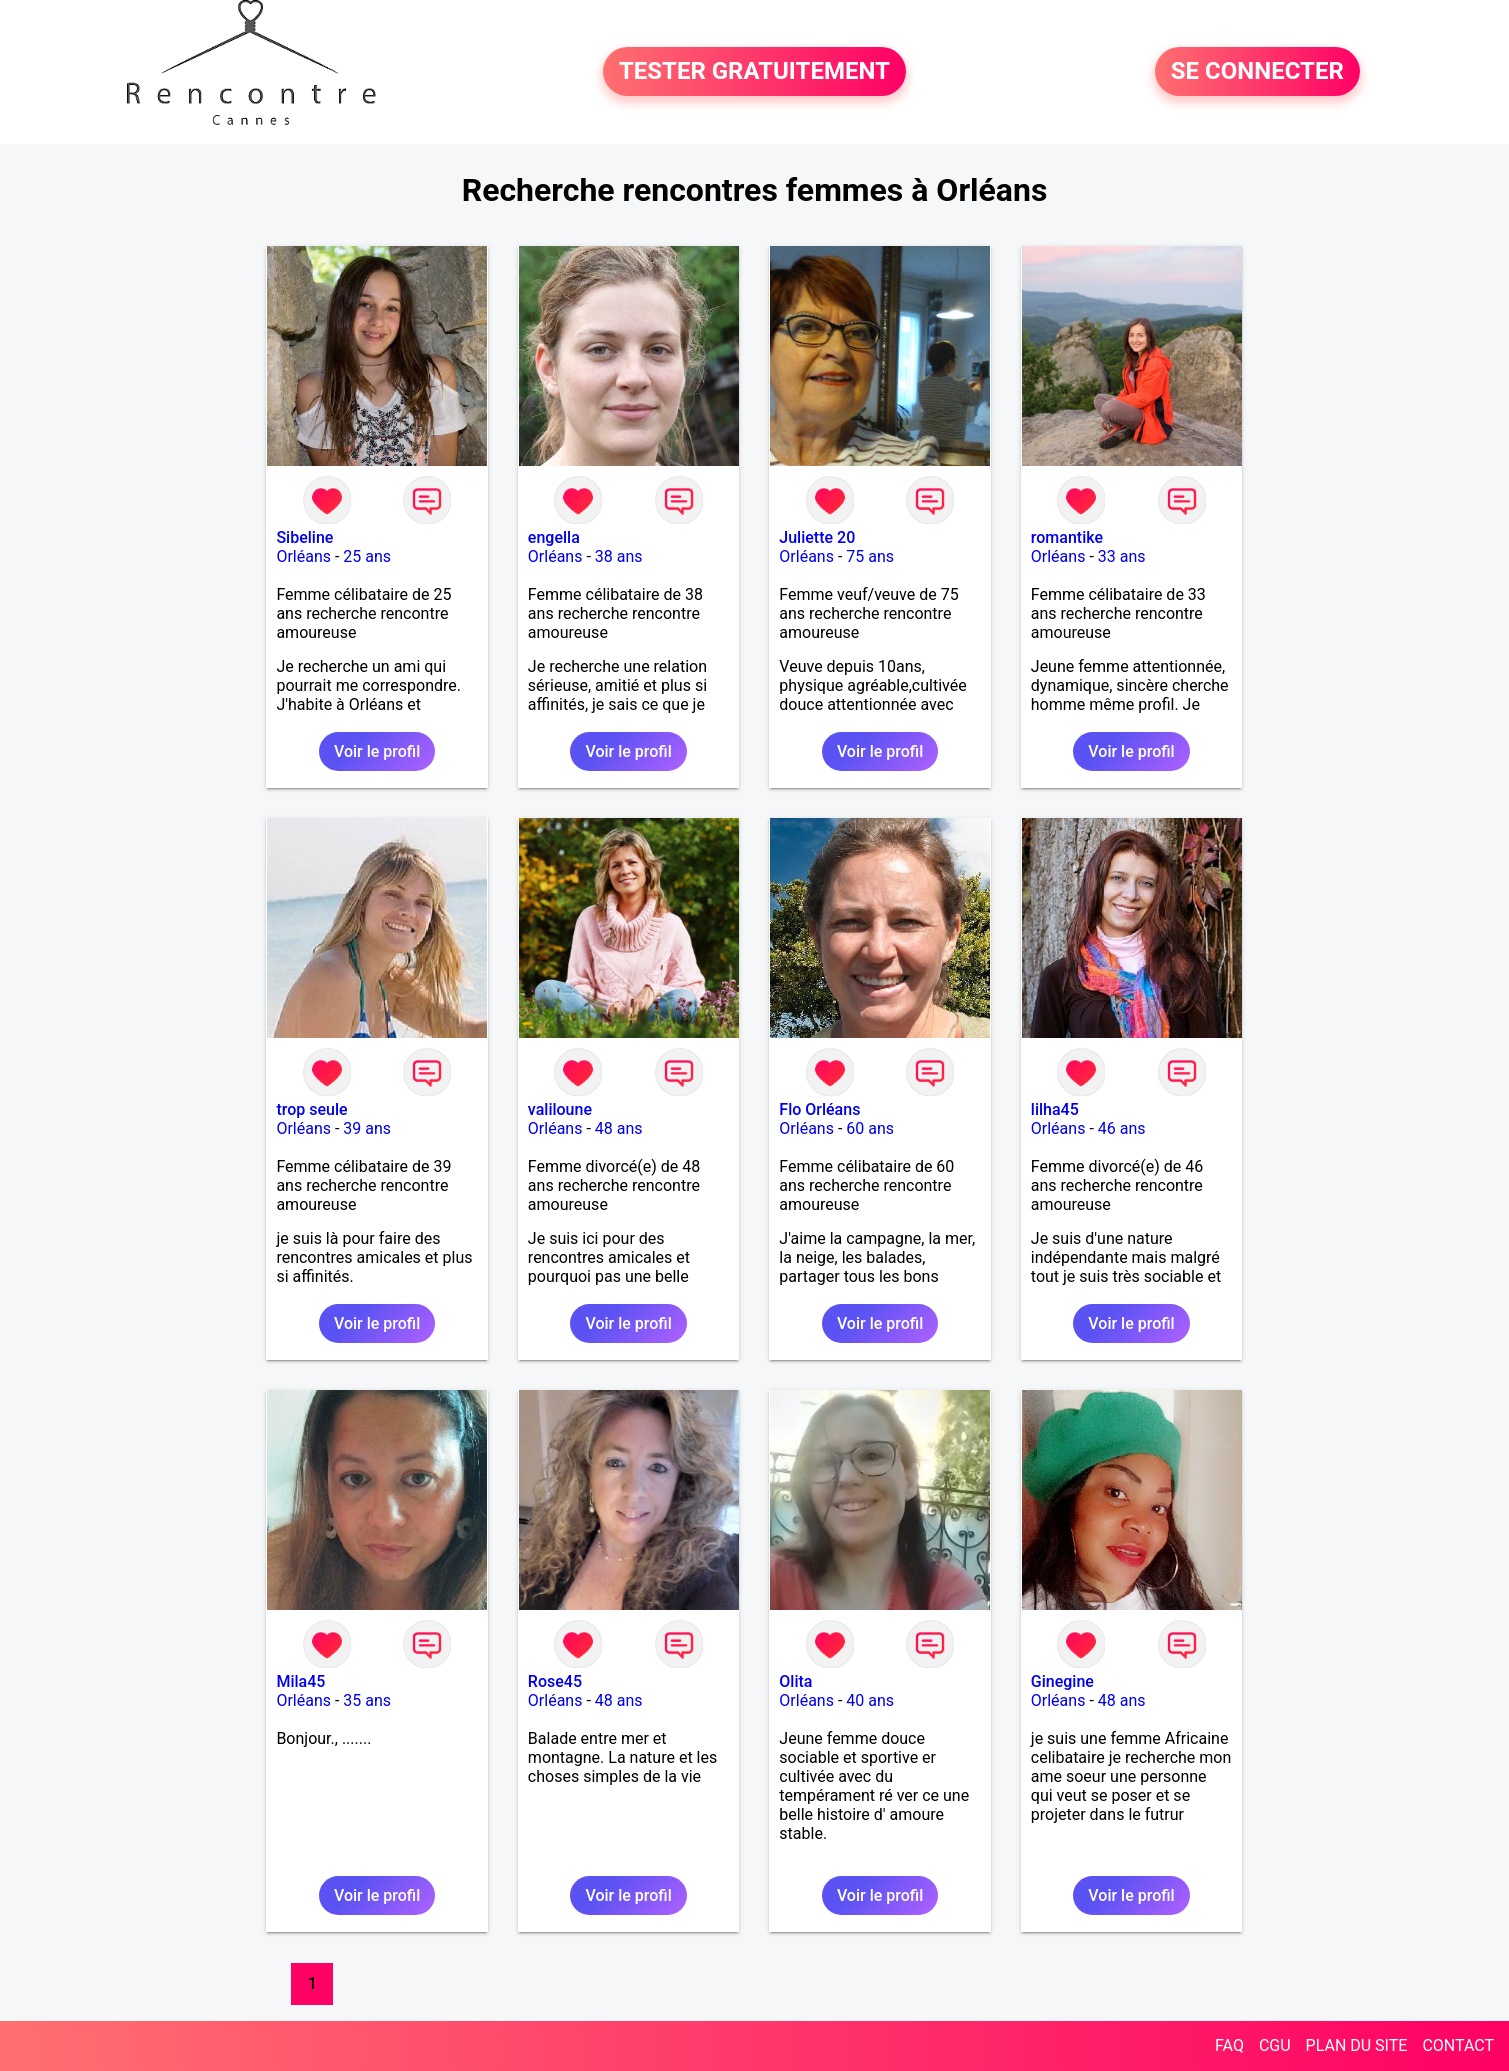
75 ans (870, 556)
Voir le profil (377, 751)
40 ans (870, 1700)
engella (554, 537)
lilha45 (1055, 1109)
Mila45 (300, 1681)
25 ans (367, 556)
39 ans (367, 1128)
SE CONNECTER (1257, 72)
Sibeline (304, 537)
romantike (1067, 537)
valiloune (560, 1109)
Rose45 (555, 1681)
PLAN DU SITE (1357, 2045)
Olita (795, 1681)
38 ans (619, 556)
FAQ (1229, 2045)
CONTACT (1458, 2045)
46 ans (1122, 1128)
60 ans (870, 1128)
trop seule (311, 1109)
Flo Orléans (819, 1109)
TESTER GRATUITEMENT (754, 72)
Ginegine (1062, 1681)
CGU (1275, 2045)
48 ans (619, 1128)
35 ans (367, 1700)
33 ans (1122, 556)
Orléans (303, 556)
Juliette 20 (817, 537)
